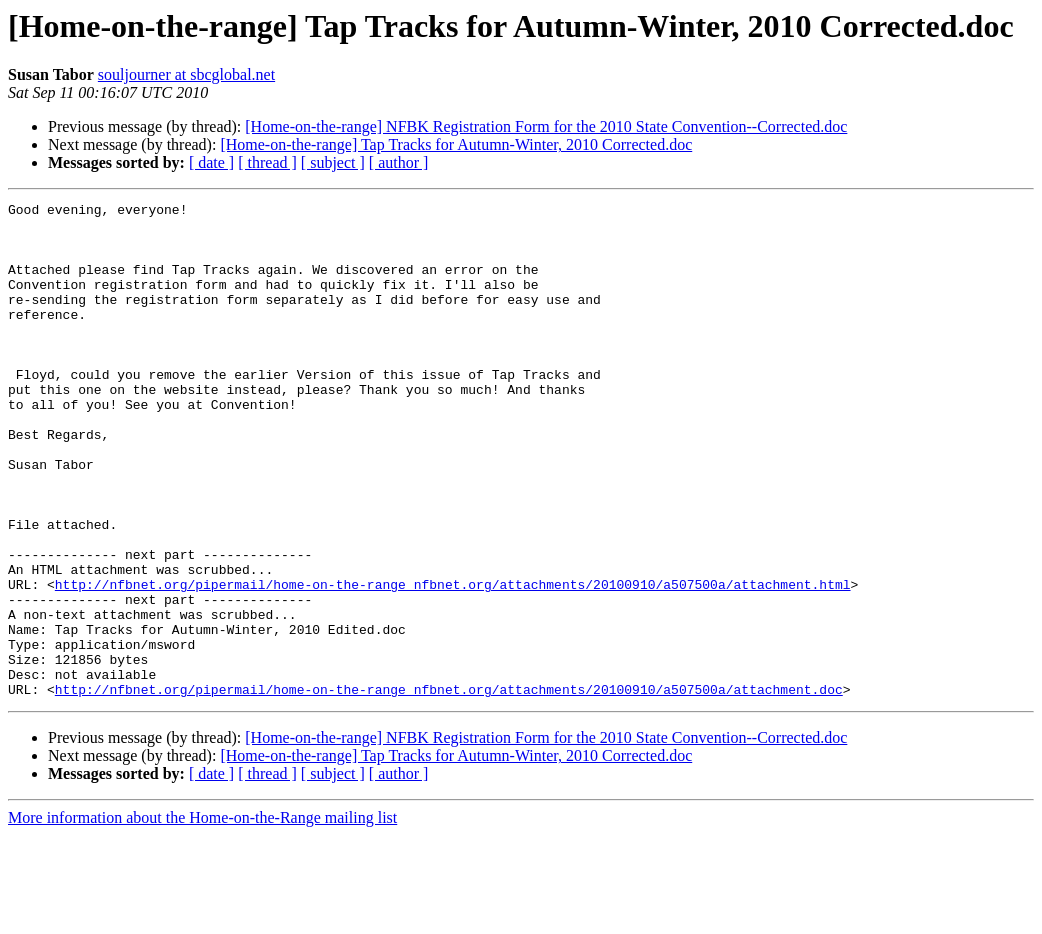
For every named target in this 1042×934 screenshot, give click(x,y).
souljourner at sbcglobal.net (186, 74)
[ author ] (399, 162)
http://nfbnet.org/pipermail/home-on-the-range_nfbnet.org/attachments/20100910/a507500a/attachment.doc (449, 788)
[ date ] (211, 162)
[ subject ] (333, 162)
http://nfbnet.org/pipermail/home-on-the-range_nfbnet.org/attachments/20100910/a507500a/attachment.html (453, 662)
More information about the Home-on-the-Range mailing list (202, 916)
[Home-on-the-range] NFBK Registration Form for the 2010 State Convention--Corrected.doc (546, 126)
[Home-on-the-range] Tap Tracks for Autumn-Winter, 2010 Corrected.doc (456, 144)
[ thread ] (267, 162)
